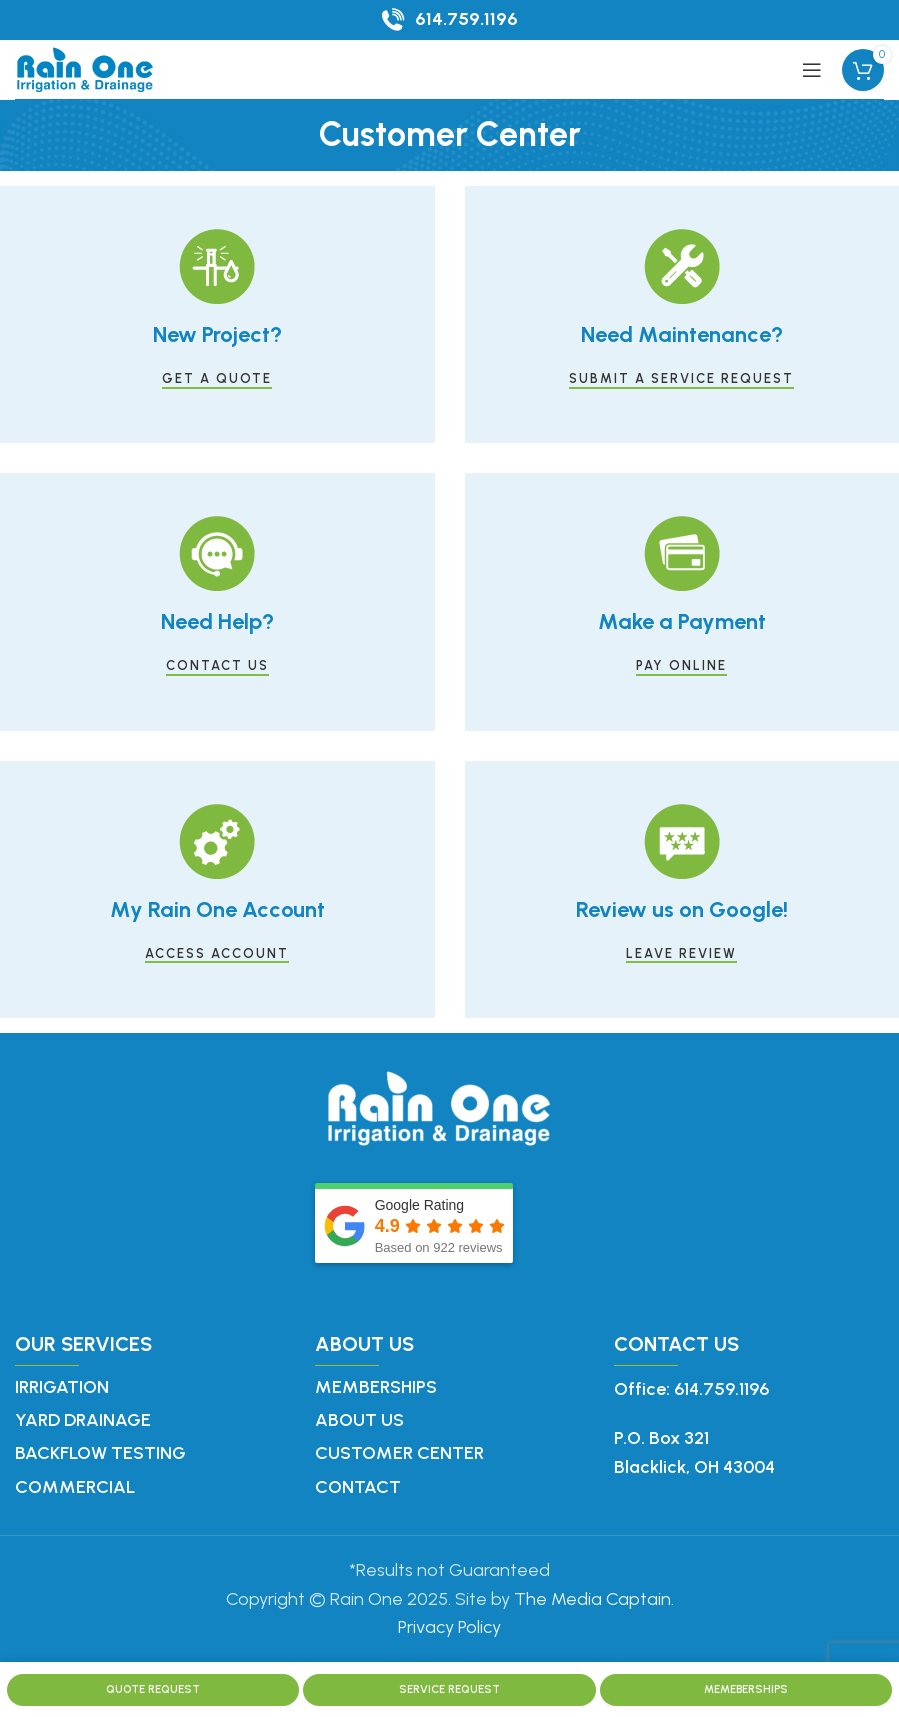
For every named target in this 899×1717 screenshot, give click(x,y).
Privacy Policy (449, 1627)
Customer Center (399, 1453)
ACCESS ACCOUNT (217, 953)
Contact (358, 1487)
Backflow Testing (100, 1453)
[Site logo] (85, 68)
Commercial (75, 1487)
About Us (359, 1420)
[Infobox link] (450, 19)
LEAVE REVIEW (681, 953)
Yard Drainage (83, 1420)
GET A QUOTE (217, 378)
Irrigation (62, 1387)
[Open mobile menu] (812, 70)
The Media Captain (592, 1599)
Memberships (376, 1387)
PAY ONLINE (681, 665)
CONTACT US (217, 665)
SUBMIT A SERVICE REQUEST (681, 378)
